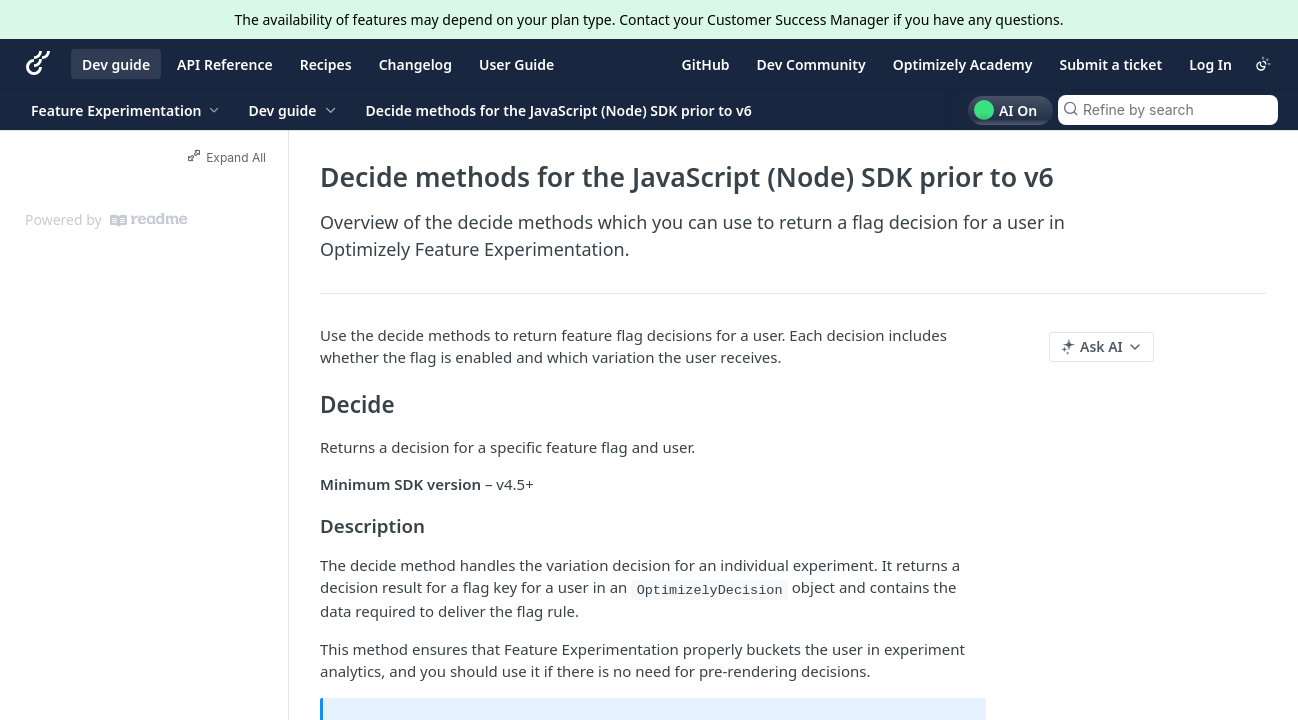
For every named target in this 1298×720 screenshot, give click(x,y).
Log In (1210, 64)
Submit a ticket (1110, 64)
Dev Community (811, 64)
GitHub (706, 64)
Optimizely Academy (963, 64)
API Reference (225, 64)
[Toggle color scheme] (1263, 64)
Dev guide (116, 64)
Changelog (415, 64)
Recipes (326, 64)
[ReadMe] (148, 220)
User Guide (516, 64)
